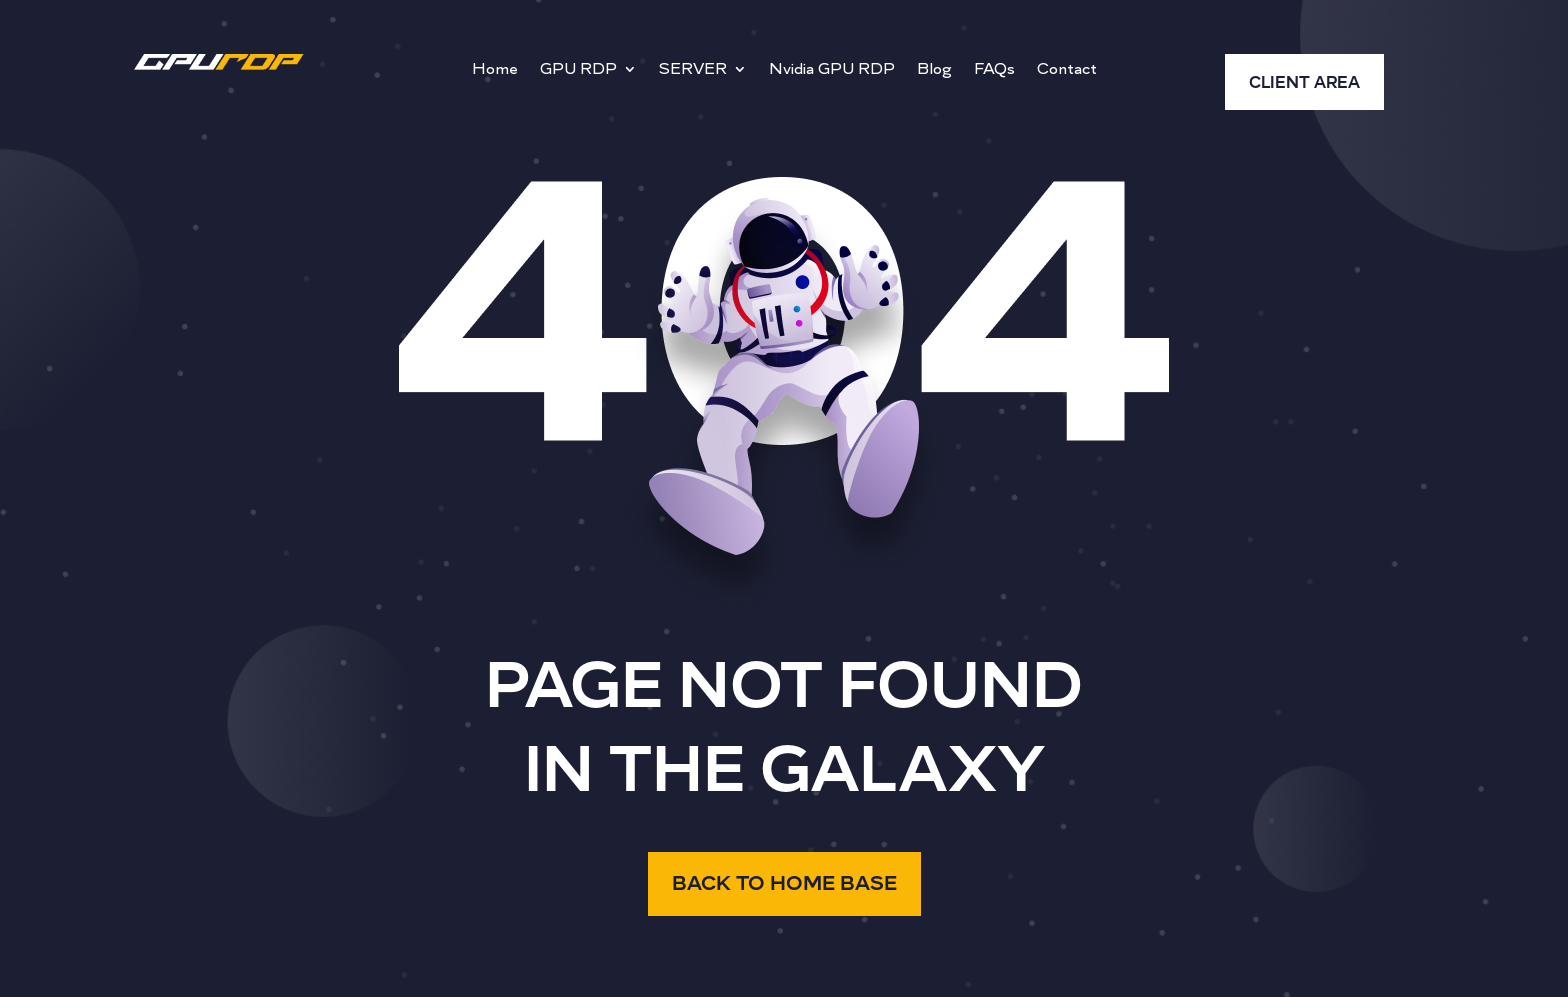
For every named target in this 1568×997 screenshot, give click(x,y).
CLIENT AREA (1304, 83)
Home (495, 70)
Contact (1067, 70)
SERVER (693, 70)
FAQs (994, 70)
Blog (934, 70)
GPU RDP (578, 70)
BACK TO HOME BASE (784, 883)
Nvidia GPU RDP (832, 70)
